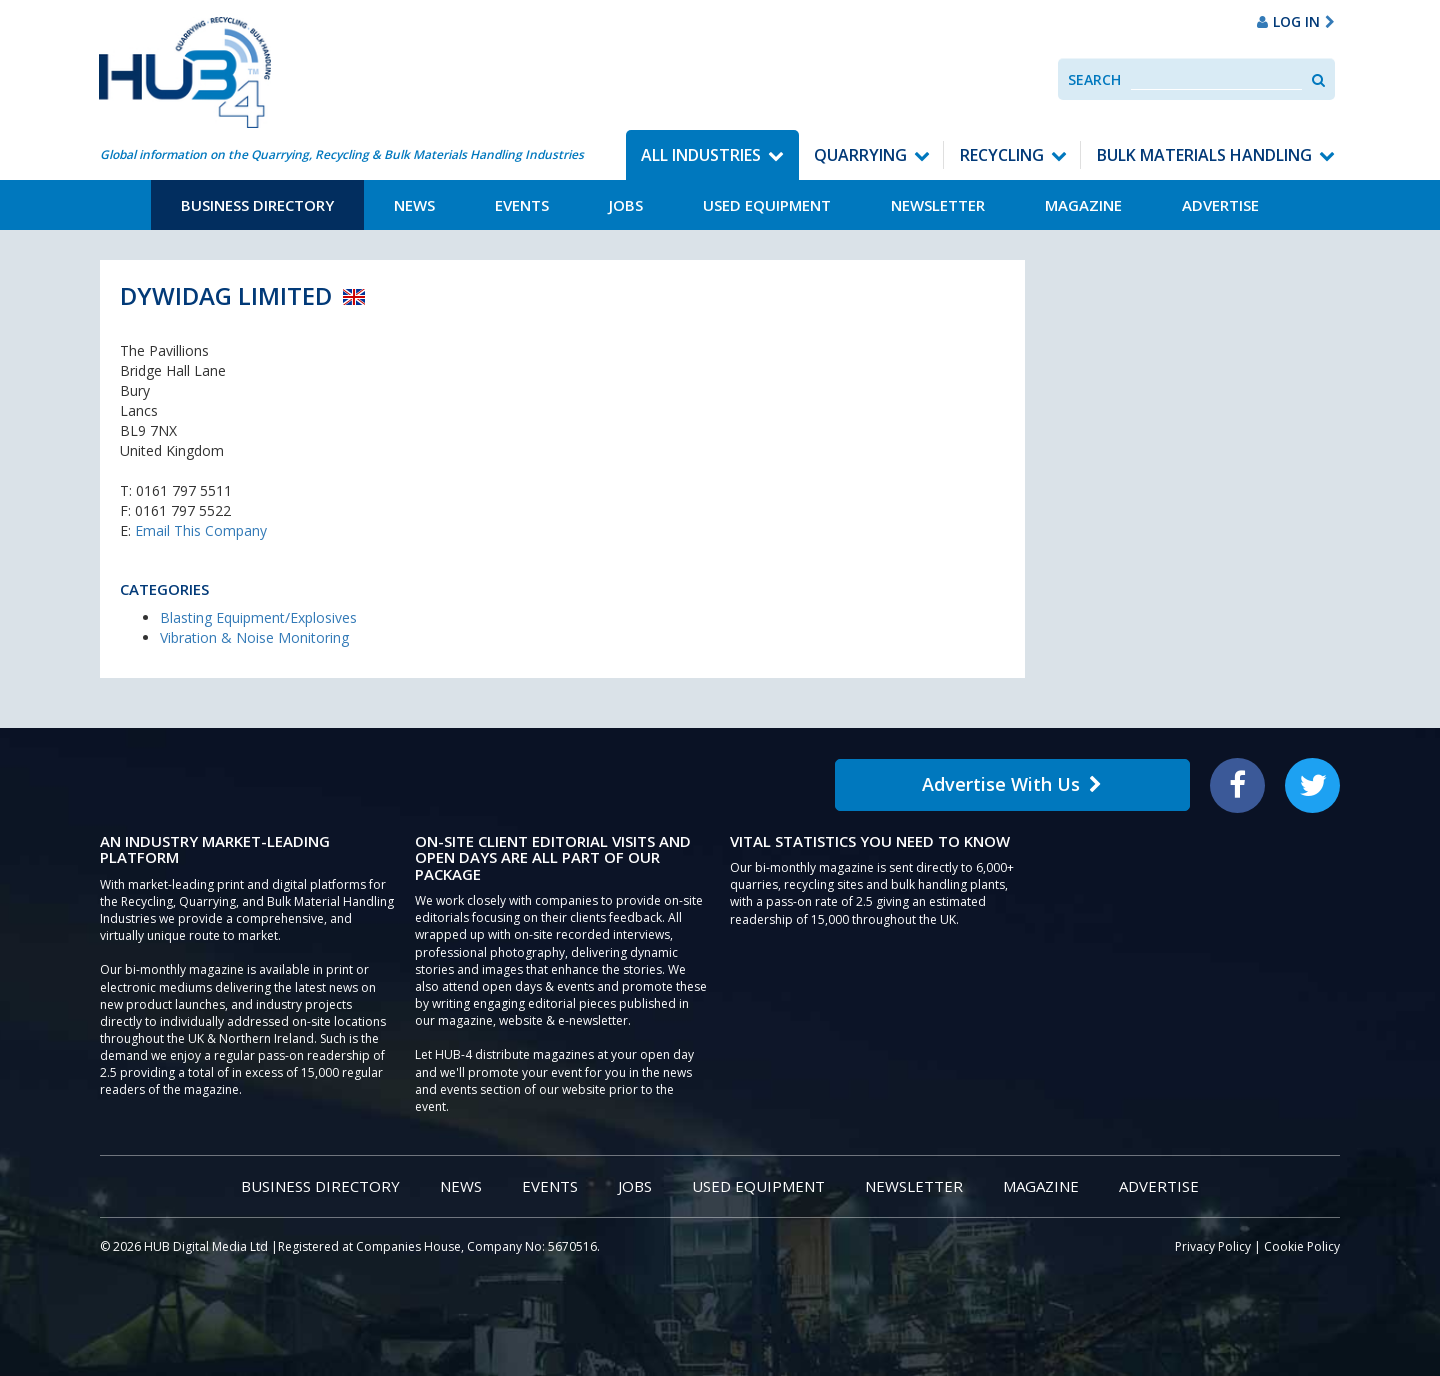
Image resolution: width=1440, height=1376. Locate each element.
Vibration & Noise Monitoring (254, 637)
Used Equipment (767, 205)
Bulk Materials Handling (1204, 155)
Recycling (1002, 155)
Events (522, 205)
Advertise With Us (1012, 784)
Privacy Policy (1213, 1246)
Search (1094, 79)
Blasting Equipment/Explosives (258, 617)
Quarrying (860, 155)
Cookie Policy (1302, 1246)
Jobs (626, 205)
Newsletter (938, 205)
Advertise (1220, 205)
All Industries (701, 155)
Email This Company (201, 530)
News (414, 205)
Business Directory (257, 205)
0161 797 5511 (184, 490)
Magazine (1083, 205)
